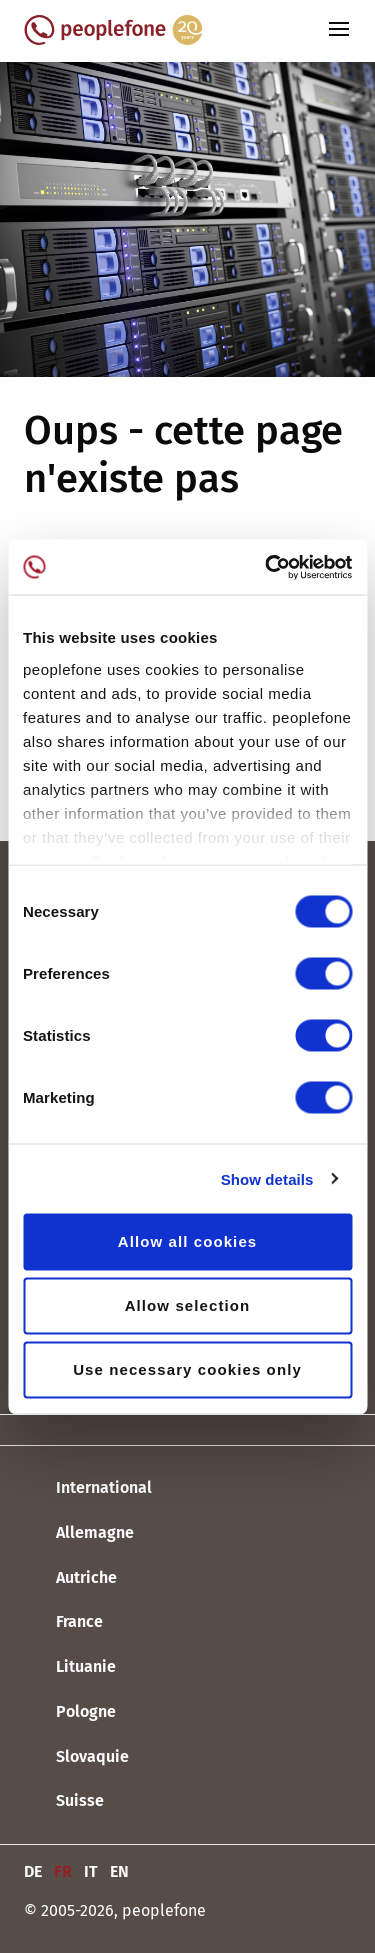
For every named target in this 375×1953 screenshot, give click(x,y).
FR (63, 1871)
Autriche (70, 1578)
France (63, 1623)
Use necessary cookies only (187, 1369)
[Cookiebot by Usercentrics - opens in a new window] (267, 567)
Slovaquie (76, 1757)
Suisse (64, 1802)
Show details (267, 1178)
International (88, 1489)
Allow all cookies (188, 1241)
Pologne (70, 1713)
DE (33, 1871)
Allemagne (79, 1534)
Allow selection (188, 1305)
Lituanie (70, 1668)
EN (119, 1871)
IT (91, 1871)
